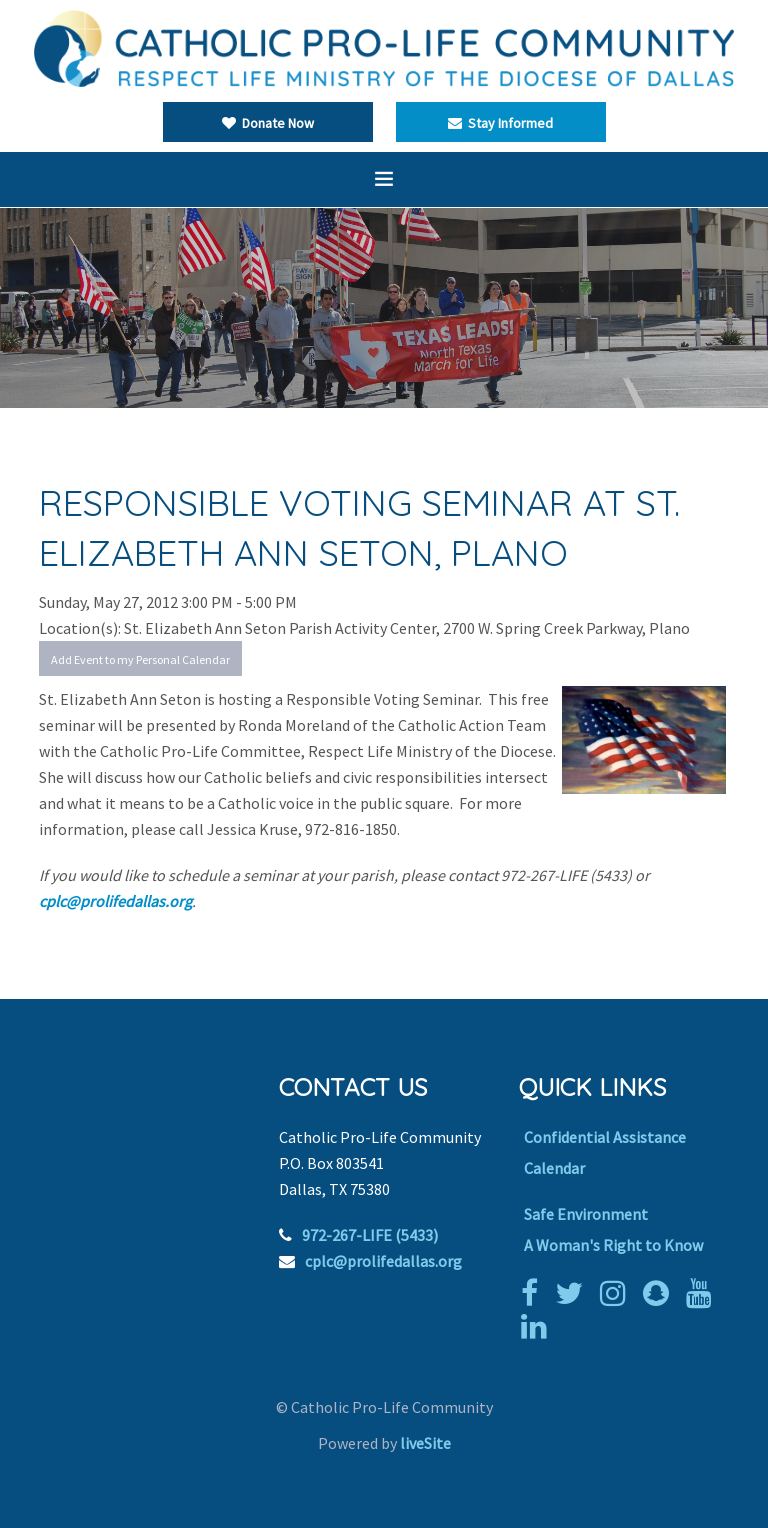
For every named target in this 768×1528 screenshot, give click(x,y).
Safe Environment (586, 1214)
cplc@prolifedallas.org (115, 901)
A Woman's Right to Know (613, 1245)
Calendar (554, 1168)
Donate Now (268, 123)
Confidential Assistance (605, 1137)
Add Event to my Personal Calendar (140, 659)
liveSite (425, 1443)
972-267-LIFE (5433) (370, 1235)
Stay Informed (500, 123)
